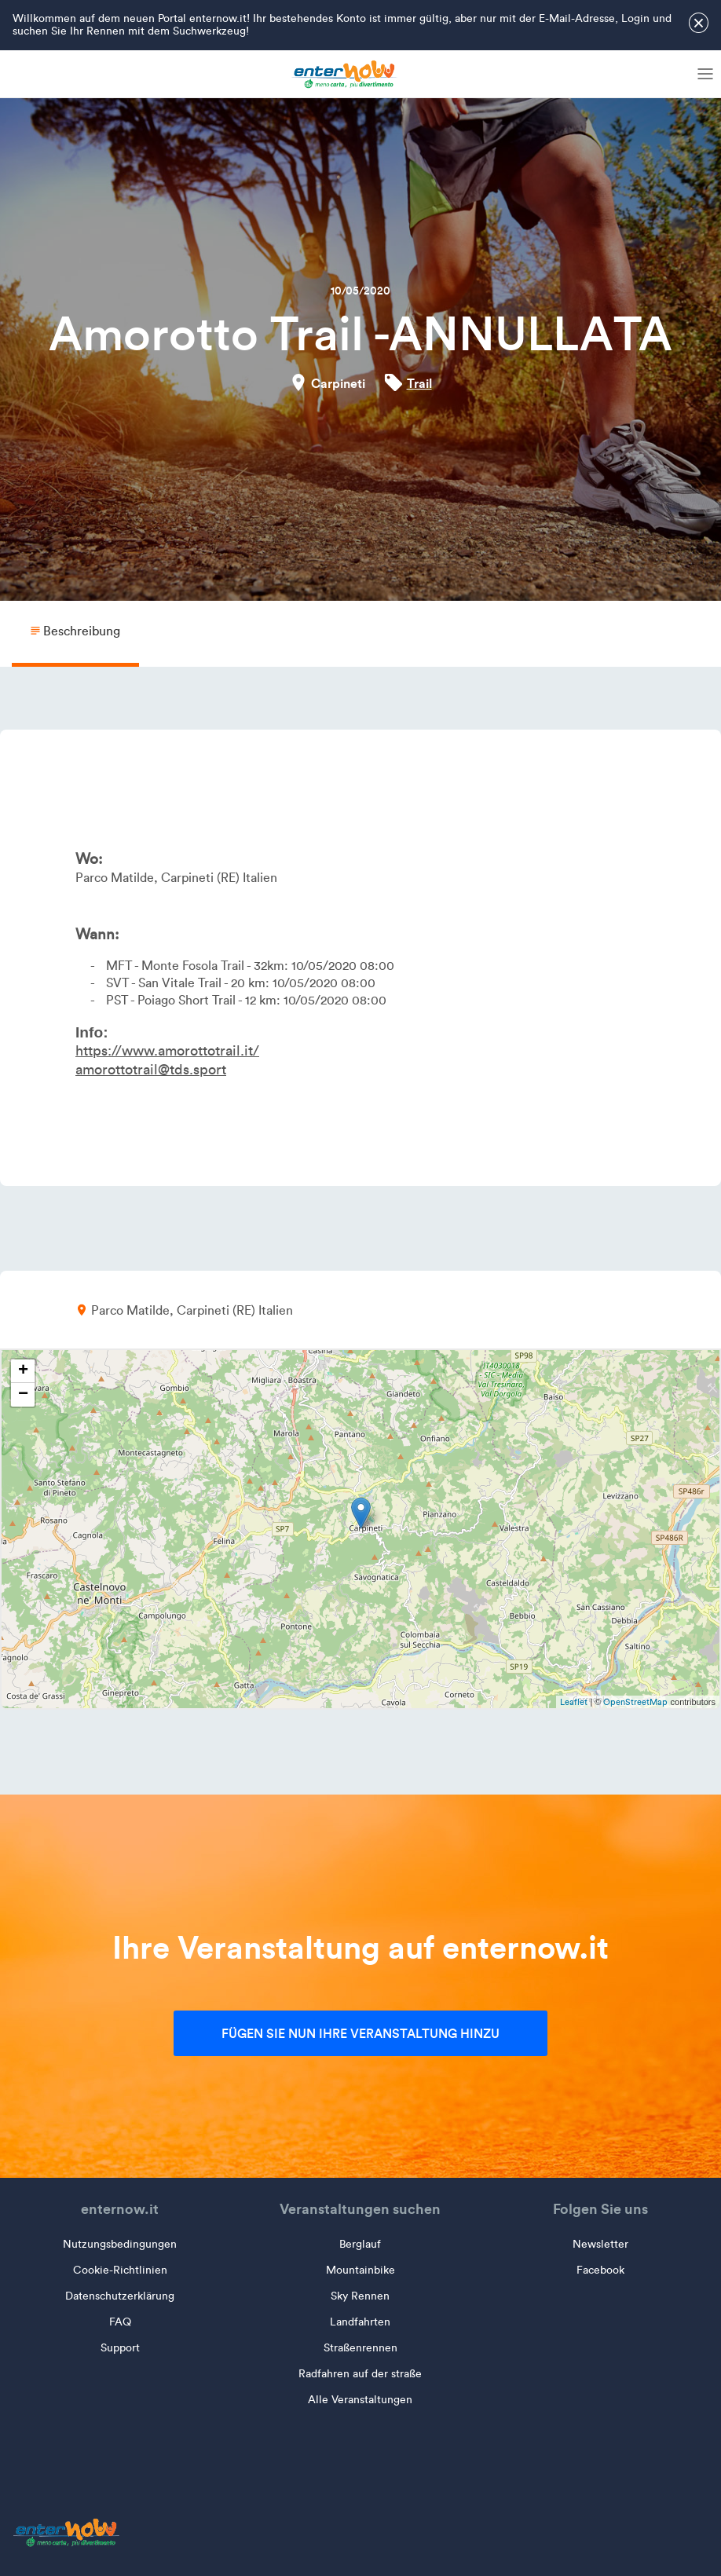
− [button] (23, 1395)
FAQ (120, 2322)
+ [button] (23, 1371)
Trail (419, 383)
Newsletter (600, 2244)
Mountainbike (360, 2270)
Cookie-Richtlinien (120, 2270)
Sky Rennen (360, 2296)
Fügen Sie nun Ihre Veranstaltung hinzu (360, 2033)
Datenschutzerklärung (119, 2296)
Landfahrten (360, 2322)
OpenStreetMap (635, 1701)
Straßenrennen (360, 2348)
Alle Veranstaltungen (360, 2399)
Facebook (600, 2270)
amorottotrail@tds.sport (150, 1069)
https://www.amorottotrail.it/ (167, 1050)
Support (120, 2348)
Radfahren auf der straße (360, 2373)
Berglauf (360, 2244)
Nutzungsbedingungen (120, 2244)
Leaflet (573, 1701)
